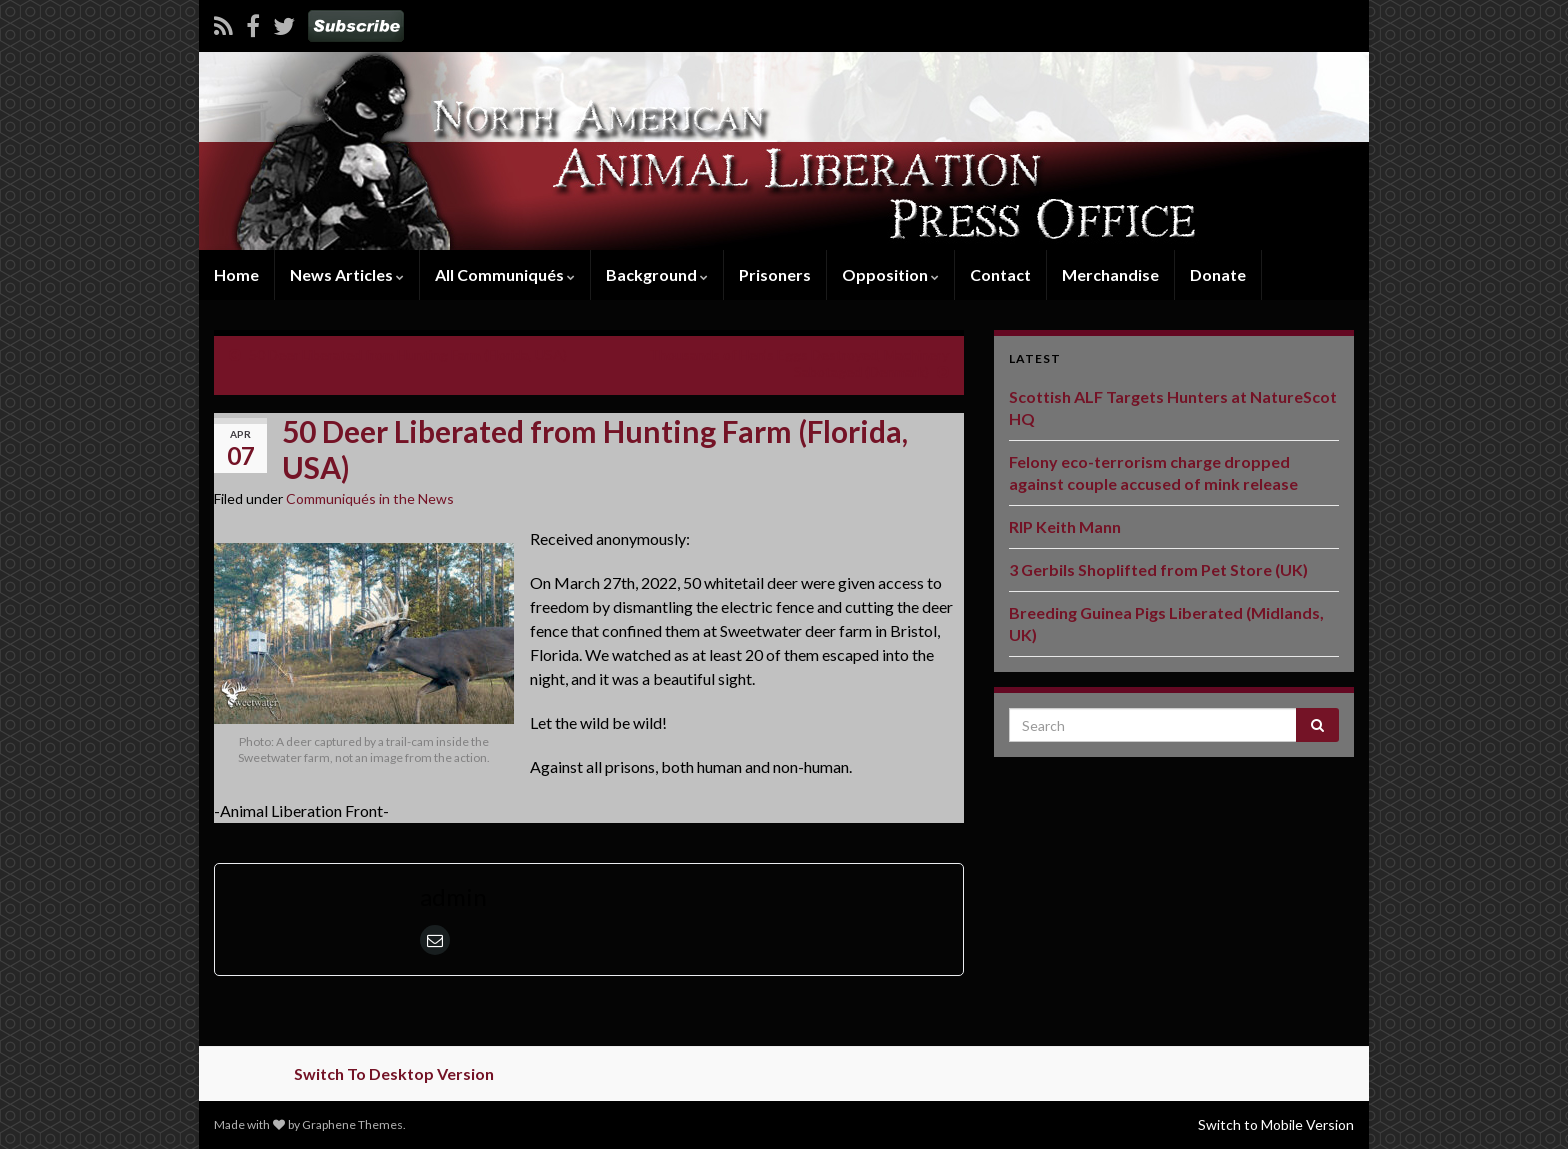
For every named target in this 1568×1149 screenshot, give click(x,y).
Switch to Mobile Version (1276, 1124)
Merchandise (1110, 274)
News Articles (347, 274)
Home (236, 274)
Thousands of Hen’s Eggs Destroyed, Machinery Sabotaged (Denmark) (799, 363)
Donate (1218, 274)
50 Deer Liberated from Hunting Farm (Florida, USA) (408, 354)
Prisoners (775, 274)
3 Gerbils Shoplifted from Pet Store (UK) (1158, 569)
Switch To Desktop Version (394, 1073)
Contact (1000, 274)
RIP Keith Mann (1065, 526)
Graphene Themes (352, 1124)
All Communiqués (505, 274)
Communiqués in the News (370, 498)
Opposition (890, 274)
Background (657, 274)
